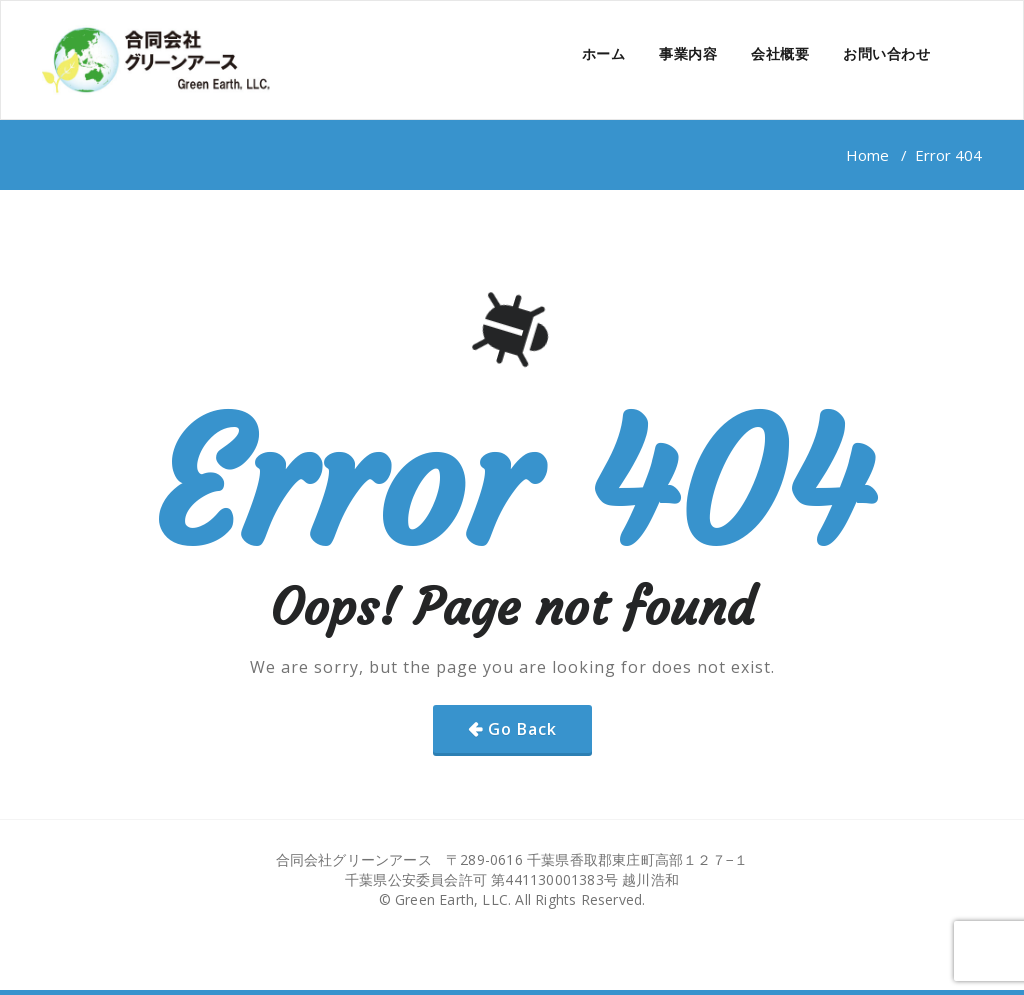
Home (867, 155)
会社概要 (780, 53)
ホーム (604, 53)
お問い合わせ (886, 53)
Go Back (522, 729)
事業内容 (688, 53)
